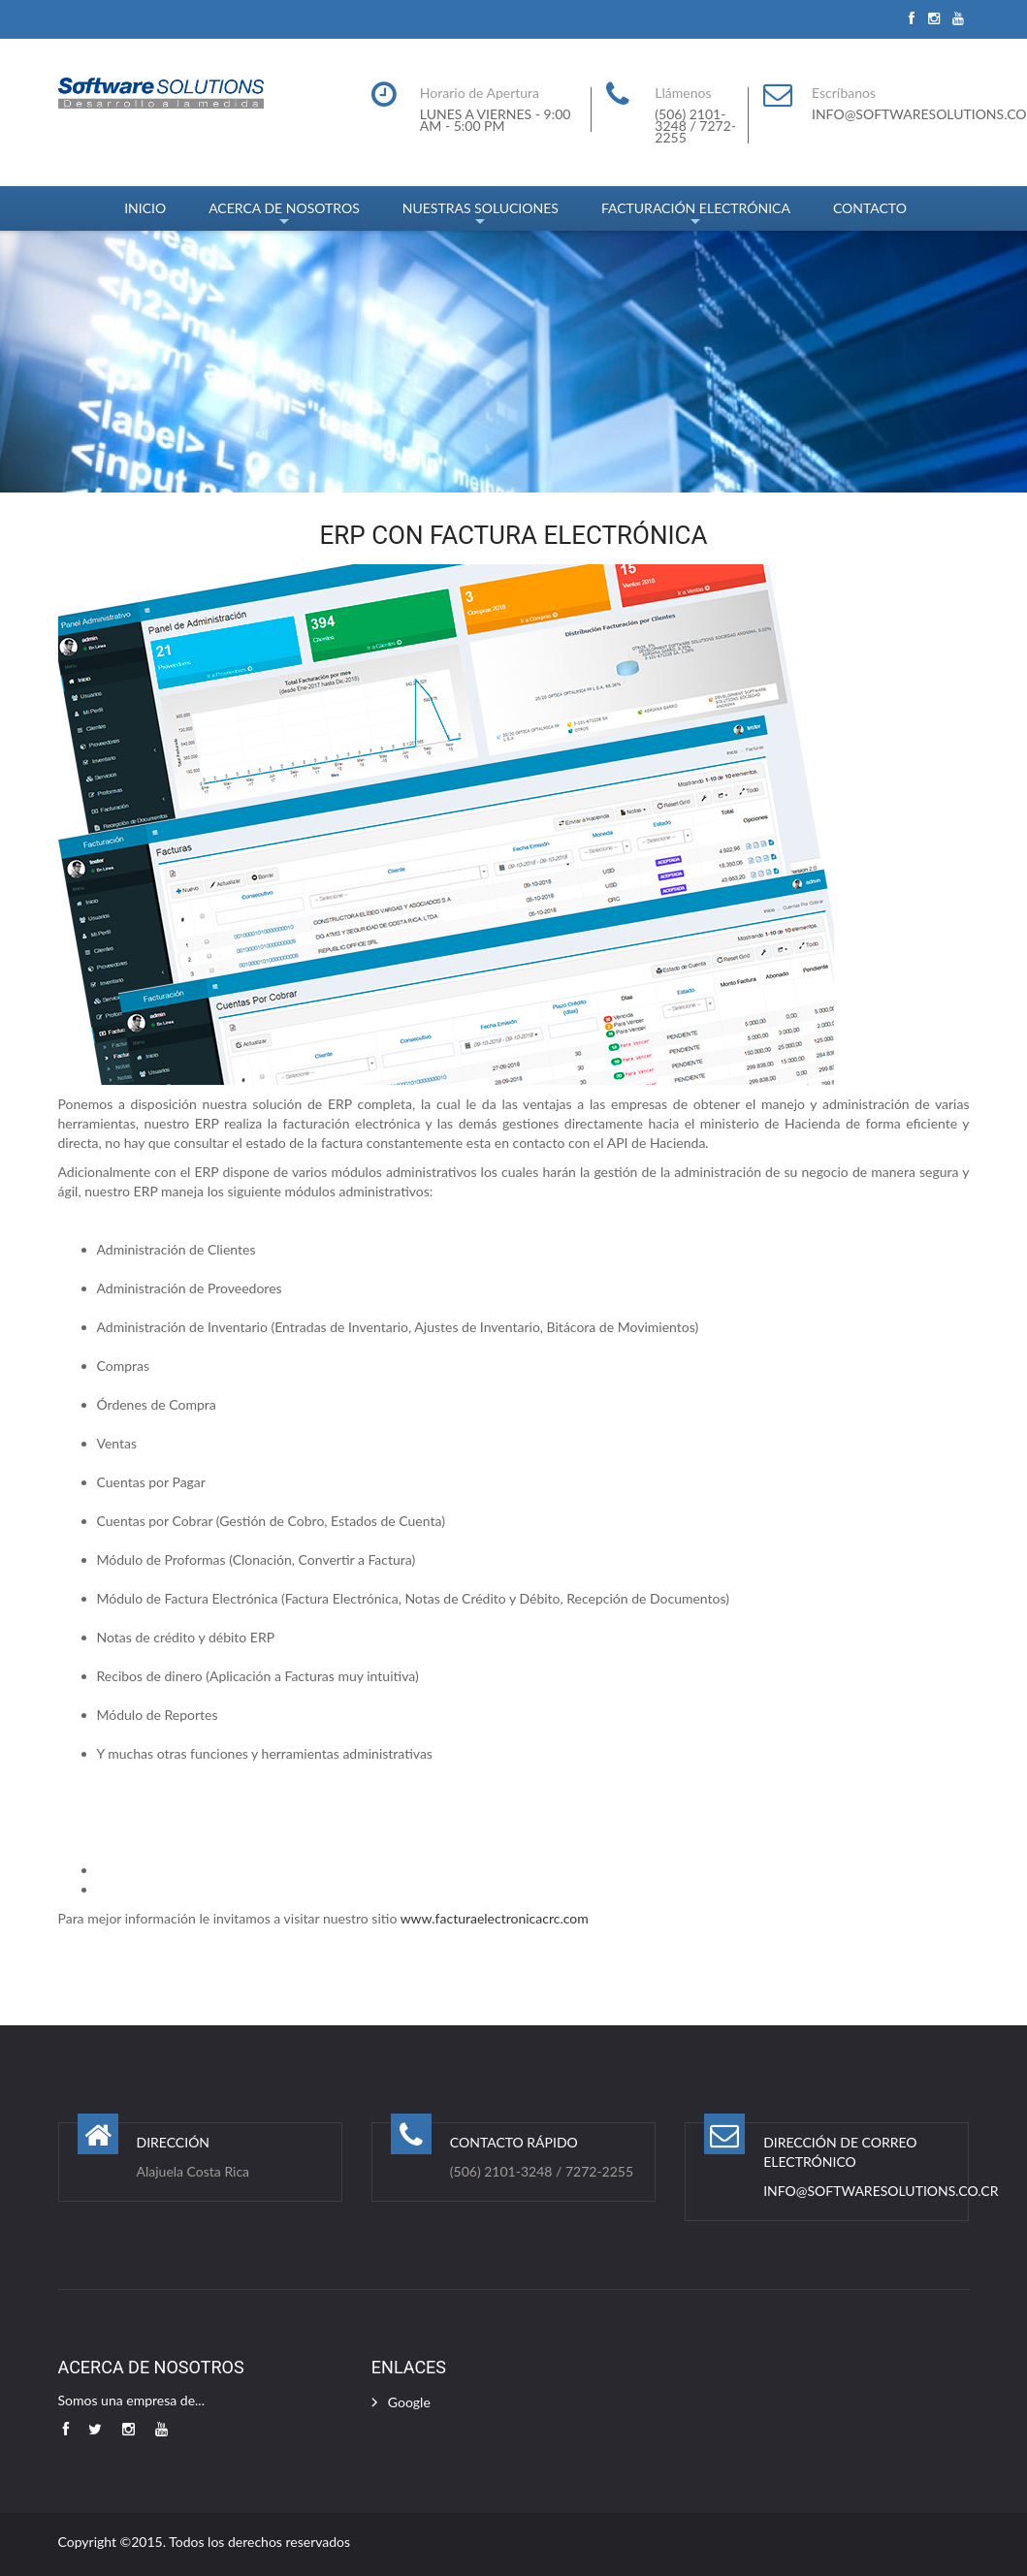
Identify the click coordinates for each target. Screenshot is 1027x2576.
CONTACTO (870, 208)
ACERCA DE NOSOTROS (284, 215)
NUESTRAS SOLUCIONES (480, 215)
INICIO (145, 208)
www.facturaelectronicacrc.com (495, 1918)
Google (409, 2402)
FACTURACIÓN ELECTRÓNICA (695, 215)
